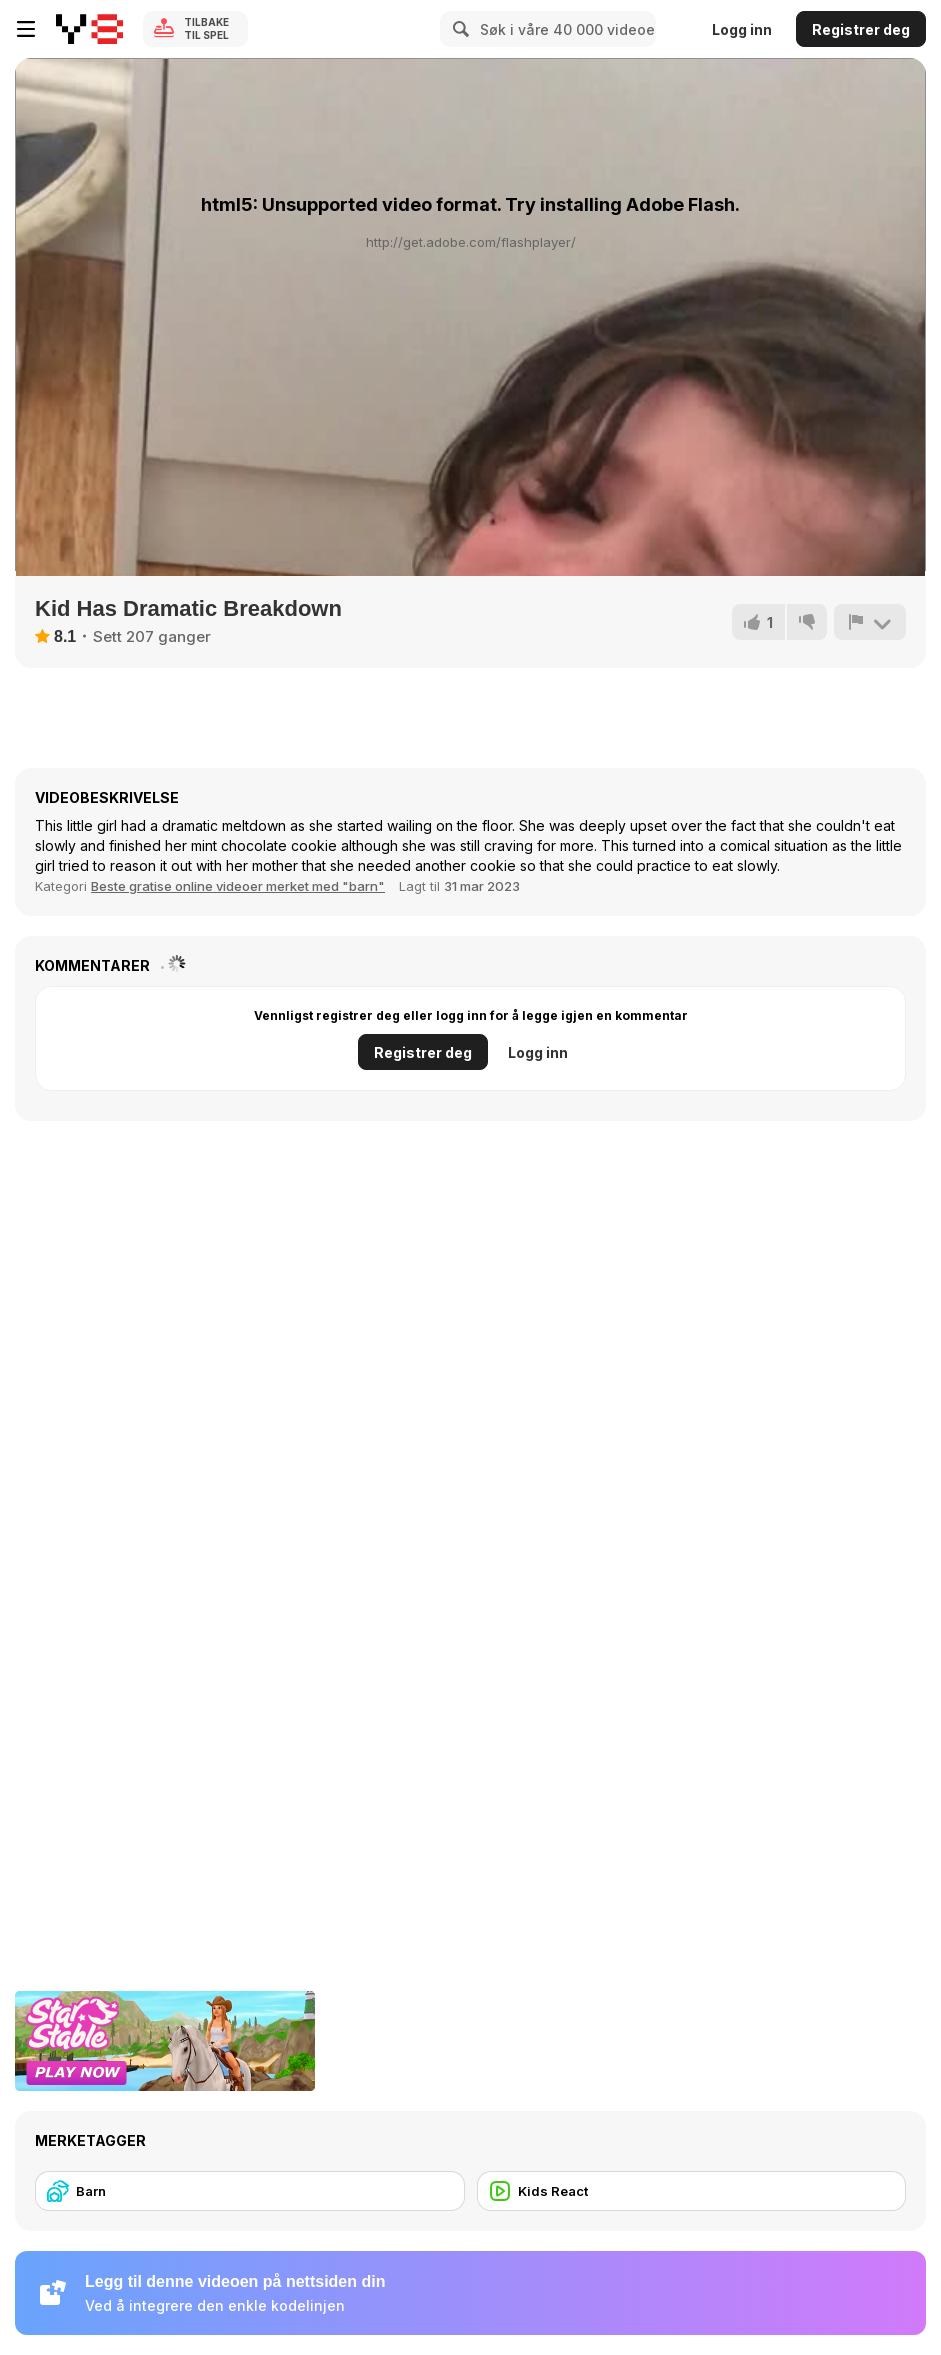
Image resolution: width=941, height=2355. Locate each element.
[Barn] (250, 2191)
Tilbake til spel (206, 28)
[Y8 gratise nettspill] (89, 29)
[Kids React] (692, 2191)
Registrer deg (861, 29)
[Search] (458, 29)
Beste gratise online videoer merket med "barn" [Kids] (238, 886)
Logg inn (742, 29)
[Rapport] (870, 622)
